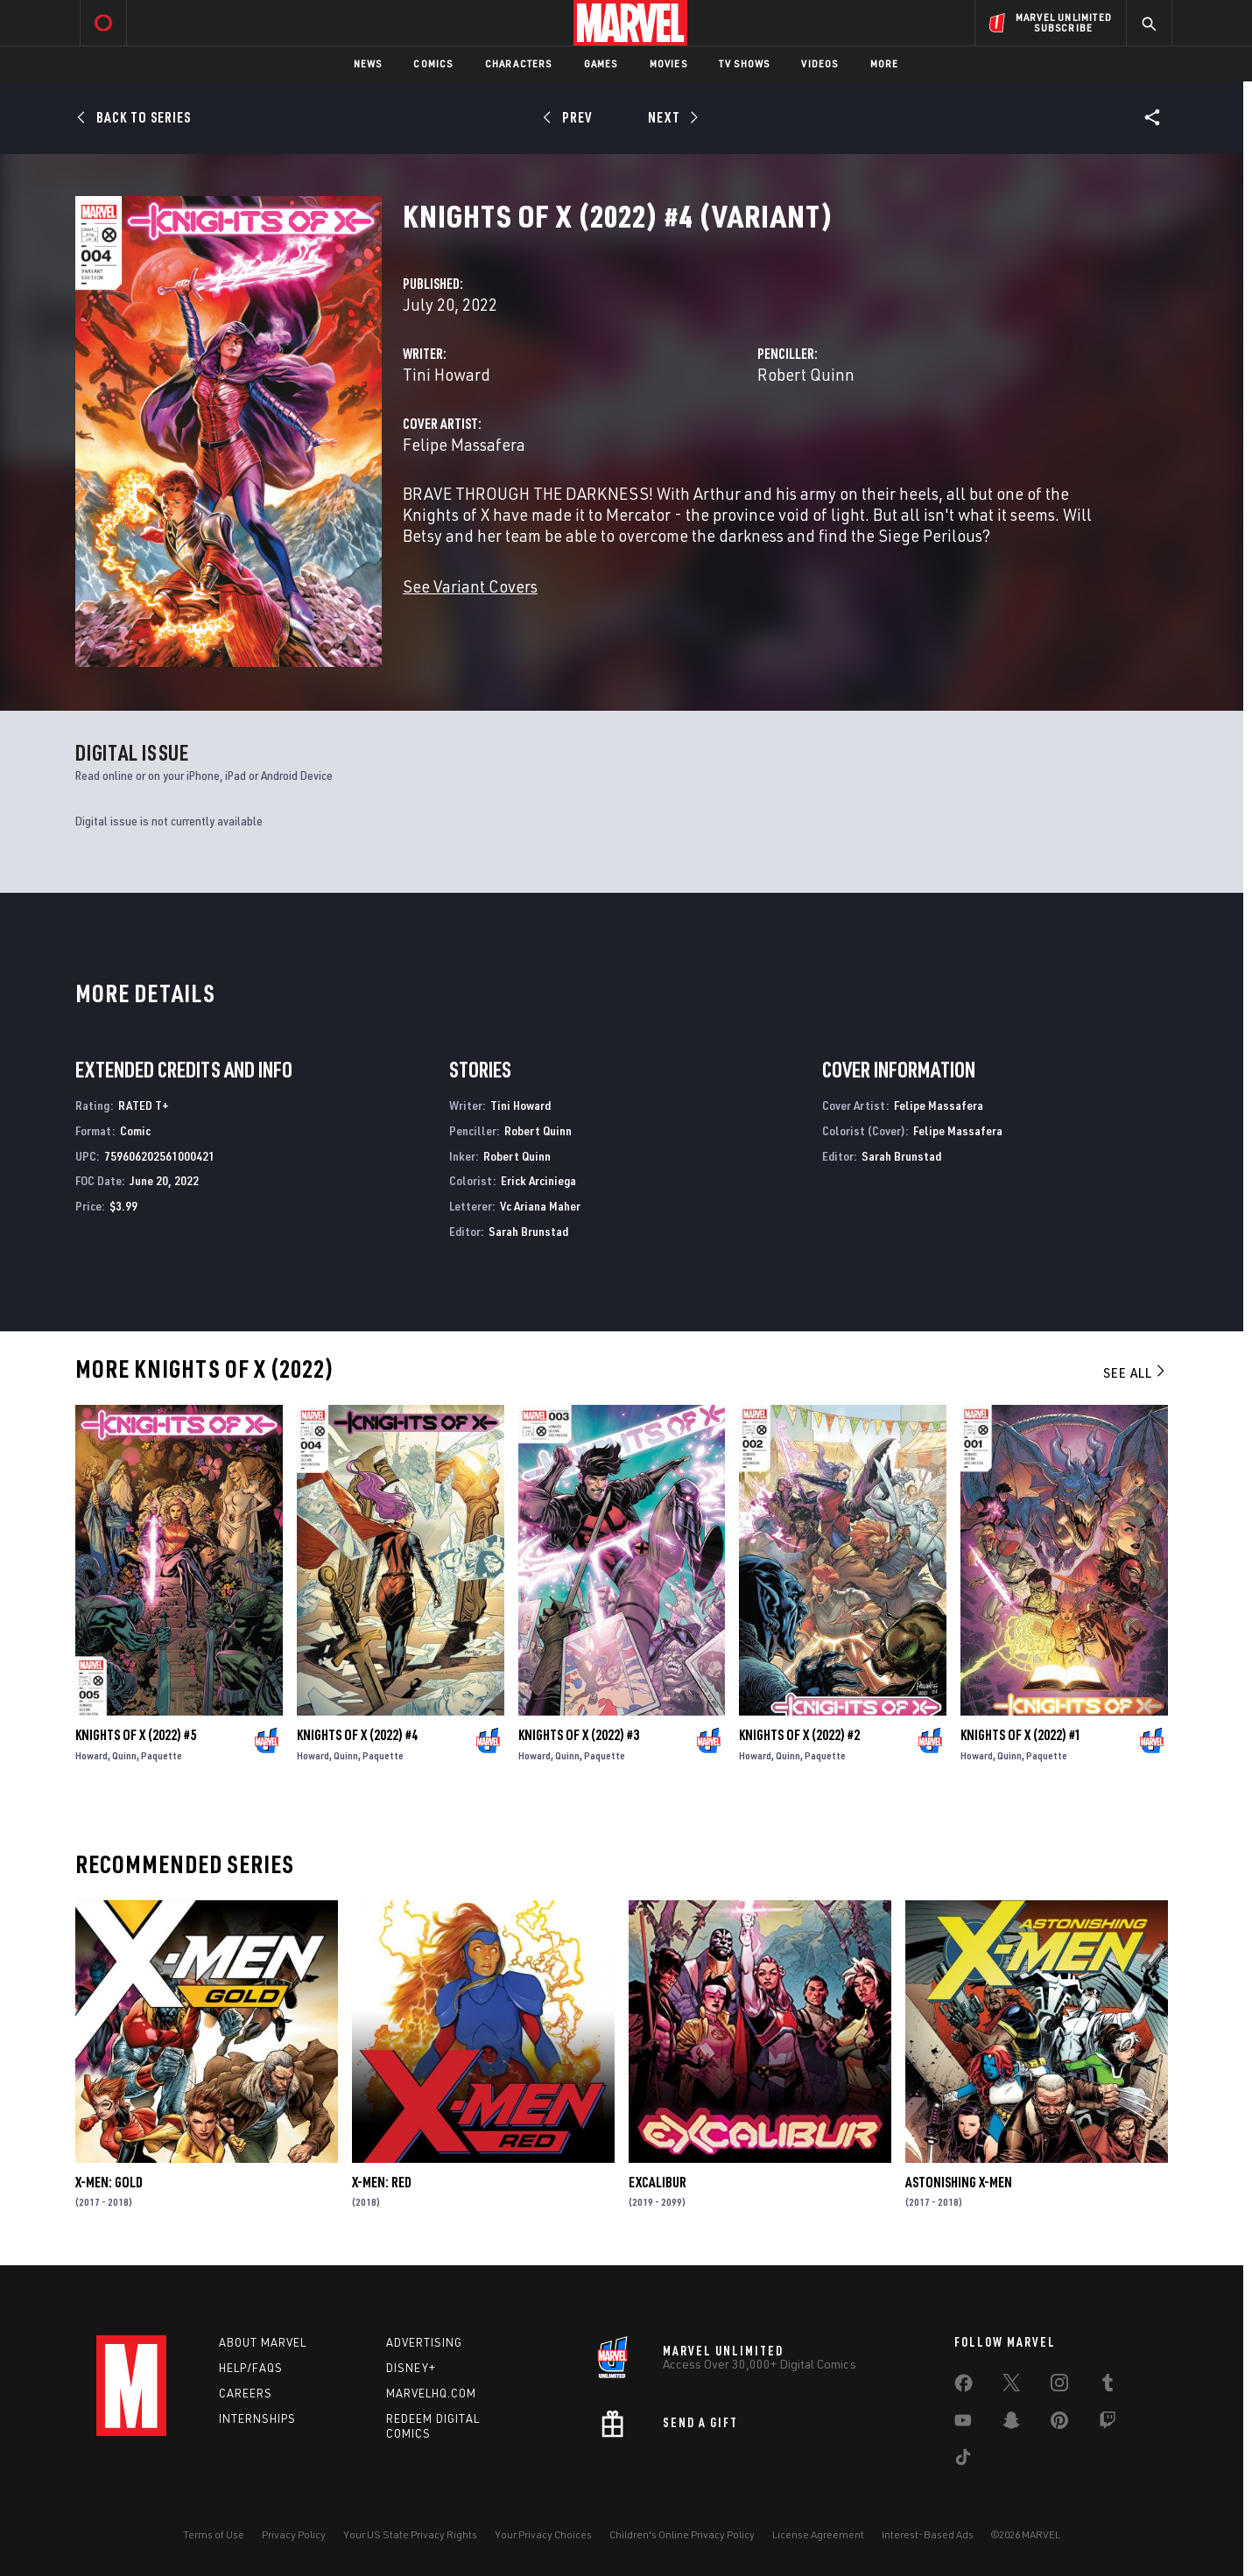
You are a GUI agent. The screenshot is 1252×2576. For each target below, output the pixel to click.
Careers (245, 2393)
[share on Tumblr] (1107, 2386)
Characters (518, 63)
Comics (433, 63)
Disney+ (411, 2368)
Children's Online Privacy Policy (682, 2534)
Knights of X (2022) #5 (135, 1735)
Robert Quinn (806, 374)
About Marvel (262, 2342)
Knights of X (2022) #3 (578, 1735)
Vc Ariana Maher (540, 1205)
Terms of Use (213, 2534)
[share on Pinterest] (1059, 2423)
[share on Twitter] (1011, 2386)
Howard (91, 1755)
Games (601, 63)
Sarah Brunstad (528, 1231)
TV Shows (744, 63)
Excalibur (657, 2182)
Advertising (424, 2342)
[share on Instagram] (1059, 2386)
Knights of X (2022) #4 (357, 1735)
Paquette (161, 1755)
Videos (819, 63)
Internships (257, 2418)
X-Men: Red (381, 2182)
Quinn (124, 1755)
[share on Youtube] (963, 2423)
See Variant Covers (470, 586)
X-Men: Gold (109, 2182)
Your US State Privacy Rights (410, 2534)
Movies (668, 63)
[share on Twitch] (1107, 2423)
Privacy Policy (294, 2534)
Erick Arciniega (538, 1180)
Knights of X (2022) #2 (799, 1735)
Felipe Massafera (464, 444)
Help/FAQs (251, 2368)
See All (1135, 1372)
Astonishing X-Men (958, 2182)
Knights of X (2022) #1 (1020, 1735)
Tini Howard (446, 374)
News (368, 63)
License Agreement (818, 2534)
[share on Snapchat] (1011, 2423)
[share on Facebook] (963, 2387)
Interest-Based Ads (928, 2534)
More (884, 63)
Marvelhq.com (431, 2393)
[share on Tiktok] (963, 2460)
